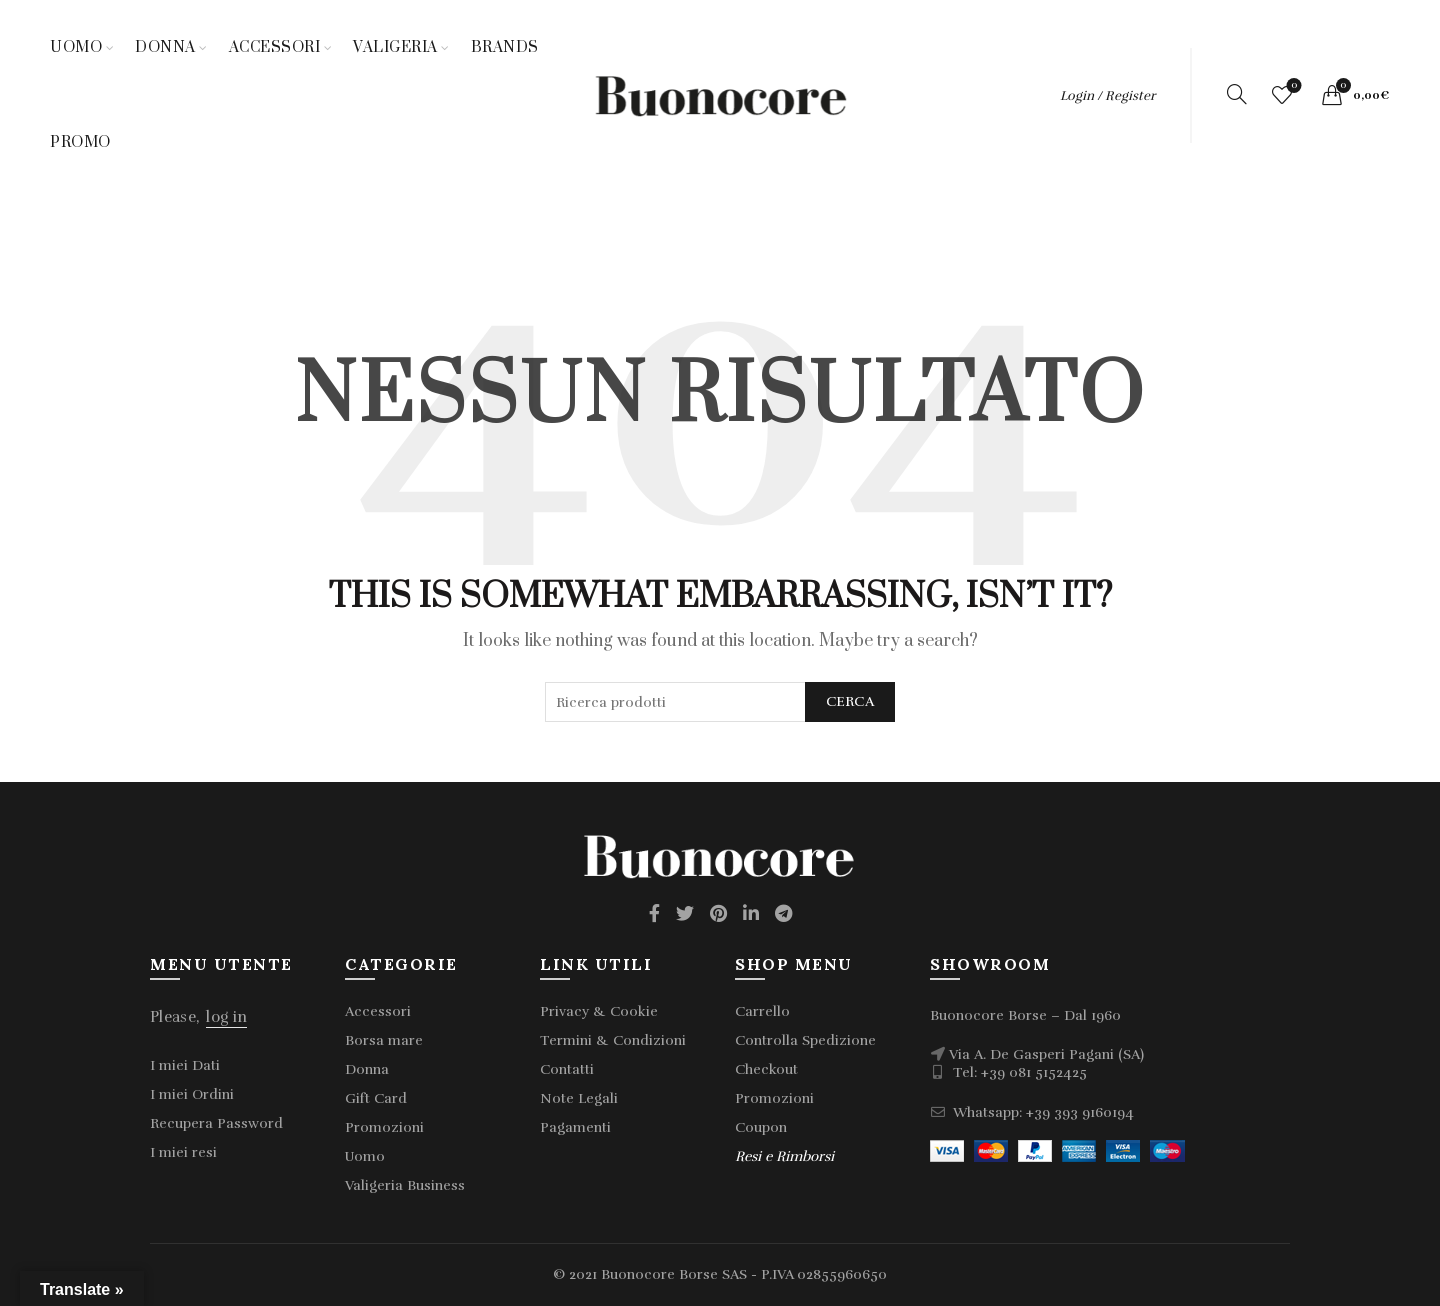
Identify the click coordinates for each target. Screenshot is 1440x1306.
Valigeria (395, 47)
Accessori (275, 47)
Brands (505, 47)
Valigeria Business (405, 1185)
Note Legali (579, 1098)
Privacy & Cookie (599, 1011)
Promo (80, 142)
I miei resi (183, 1152)
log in (226, 1017)
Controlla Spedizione (805, 1040)
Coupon (761, 1127)
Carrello (762, 1011)
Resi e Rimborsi (784, 1156)
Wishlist (1292, 86)
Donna (165, 47)
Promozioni (384, 1127)
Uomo (76, 47)
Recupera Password (216, 1123)
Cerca (850, 701)
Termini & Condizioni (613, 1040)
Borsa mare (384, 1040)
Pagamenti (575, 1127)
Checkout (766, 1069)
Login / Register (1107, 96)
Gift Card (376, 1098)
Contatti (567, 1069)
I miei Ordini (192, 1094)
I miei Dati (185, 1065)
